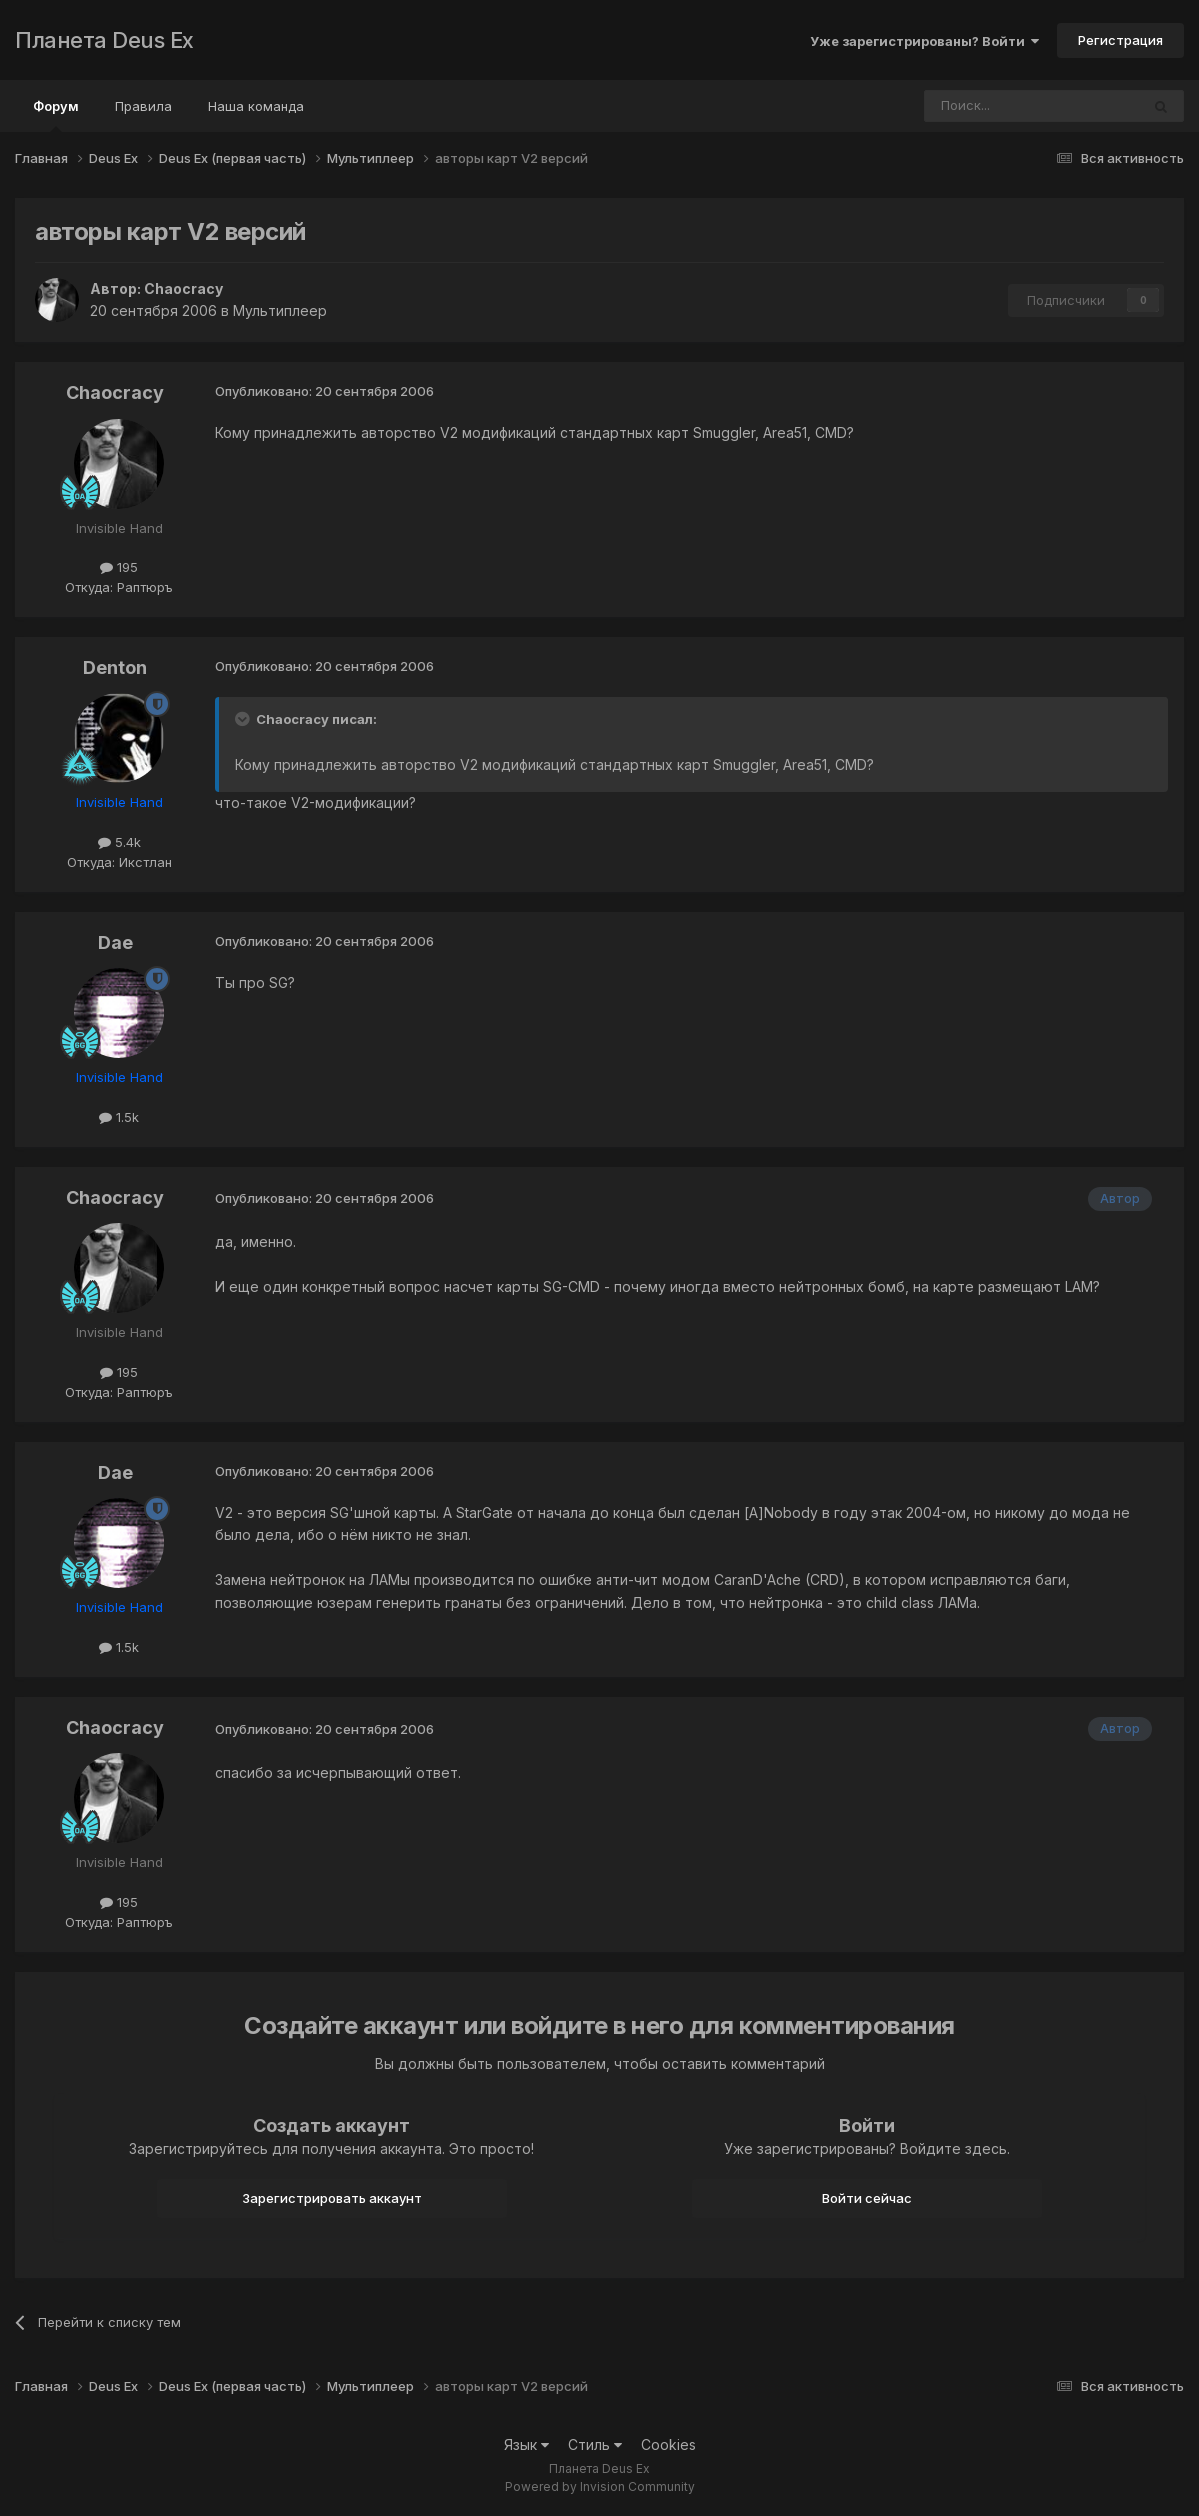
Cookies (668, 2444)
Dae (115, 942)
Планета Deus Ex (104, 40)
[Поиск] (977, 106)
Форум (56, 115)
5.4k (119, 842)
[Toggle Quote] (244, 719)
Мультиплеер (280, 310)
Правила (143, 106)
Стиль (595, 2444)
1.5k (119, 1117)
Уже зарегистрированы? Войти (924, 41)
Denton (115, 667)
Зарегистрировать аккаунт (332, 2198)
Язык (526, 2444)
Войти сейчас (867, 2198)
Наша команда (256, 106)
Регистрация (1120, 40)
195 (119, 567)
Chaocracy (183, 288)
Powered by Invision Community (600, 2486)
